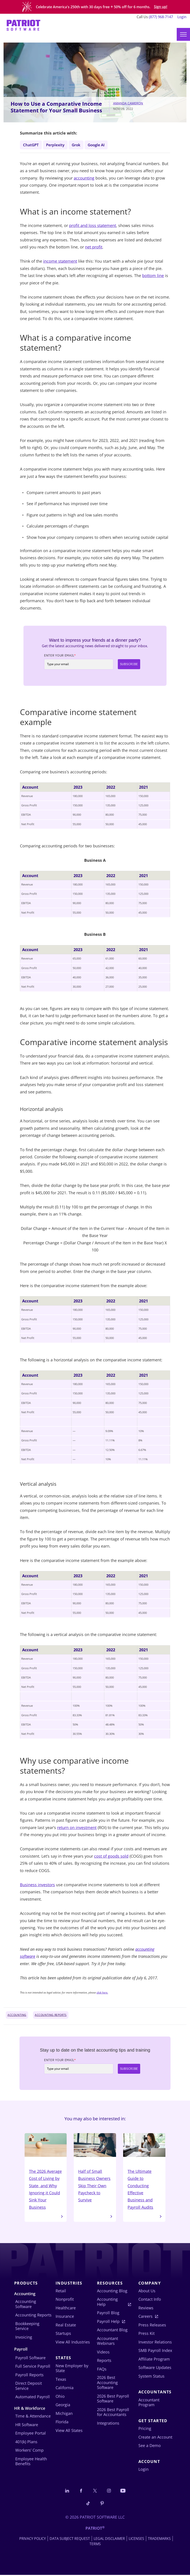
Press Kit (146, 2334)
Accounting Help (107, 2303)
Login (181, 16)
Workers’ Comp (29, 2451)
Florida (62, 2423)
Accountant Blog (112, 2331)
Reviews (145, 2309)
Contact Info (149, 2300)
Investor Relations (155, 2343)
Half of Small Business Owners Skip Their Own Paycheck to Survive (95, 2168)
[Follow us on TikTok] (88, 2504)
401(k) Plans (26, 2442)
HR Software (26, 2425)
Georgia (63, 2406)
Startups (63, 2334)
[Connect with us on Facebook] (81, 2491)
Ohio (60, 2397)
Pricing (144, 2429)
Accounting (17, 2015)
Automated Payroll (32, 2398)
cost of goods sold (111, 1856)
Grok (77, 145)
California (65, 2389)
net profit (93, 247)
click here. (102, 1993)
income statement (60, 261)
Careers (145, 2317)
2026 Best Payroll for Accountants (113, 2413)
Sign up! (160, 6)
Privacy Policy (32, 2539)
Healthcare (66, 2309)
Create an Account (155, 2438)
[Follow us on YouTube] (123, 2491)
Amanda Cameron (128, 103)
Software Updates (154, 2368)
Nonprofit (65, 2300)
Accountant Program (148, 2403)
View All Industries (73, 2343)
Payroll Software (30, 2358)
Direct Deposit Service (28, 2387)
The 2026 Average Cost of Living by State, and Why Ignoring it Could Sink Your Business (46, 2172)
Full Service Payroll (32, 2367)
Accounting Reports (51, 2015)
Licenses (136, 2539)
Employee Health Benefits (31, 2462)
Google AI (99, 145)
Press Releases (152, 2326)
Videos (103, 2353)
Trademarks (159, 2539)
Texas (61, 2380)
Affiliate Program (154, 2360)
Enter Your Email (60, 656)
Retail (61, 2292)
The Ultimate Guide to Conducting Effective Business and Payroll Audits (144, 2172)
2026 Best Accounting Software (107, 2383)
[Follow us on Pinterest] (102, 2504)
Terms (95, 2545)
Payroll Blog (108, 2314)
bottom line (153, 276)
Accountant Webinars (107, 2342)
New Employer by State (72, 2369)
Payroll (20, 2350)
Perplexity (56, 145)
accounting (84, 178)
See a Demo (149, 2446)
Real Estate (66, 2326)
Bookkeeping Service (27, 2327)
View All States (69, 2431)
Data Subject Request (70, 2539)
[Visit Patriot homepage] (23, 23)
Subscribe (129, 664)
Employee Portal (30, 2434)
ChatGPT (31, 145)
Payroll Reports (29, 2376)
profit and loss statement (92, 225)
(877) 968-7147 (161, 16)
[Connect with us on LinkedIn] (67, 2491)
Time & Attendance (33, 2417)
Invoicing (23, 2338)
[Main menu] (183, 33)
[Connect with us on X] (95, 2491)
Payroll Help (108, 2322)
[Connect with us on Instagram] (109, 2491)
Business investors (37, 1885)
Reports (104, 2361)
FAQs (102, 2370)
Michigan (64, 2414)
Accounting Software (25, 2305)
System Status (151, 2377)
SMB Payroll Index (155, 2351)
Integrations (108, 2424)
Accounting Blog (112, 2292)
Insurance (65, 2317)
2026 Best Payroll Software (113, 2399)
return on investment (77, 1827)
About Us (146, 2292)
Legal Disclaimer (109, 2539)
